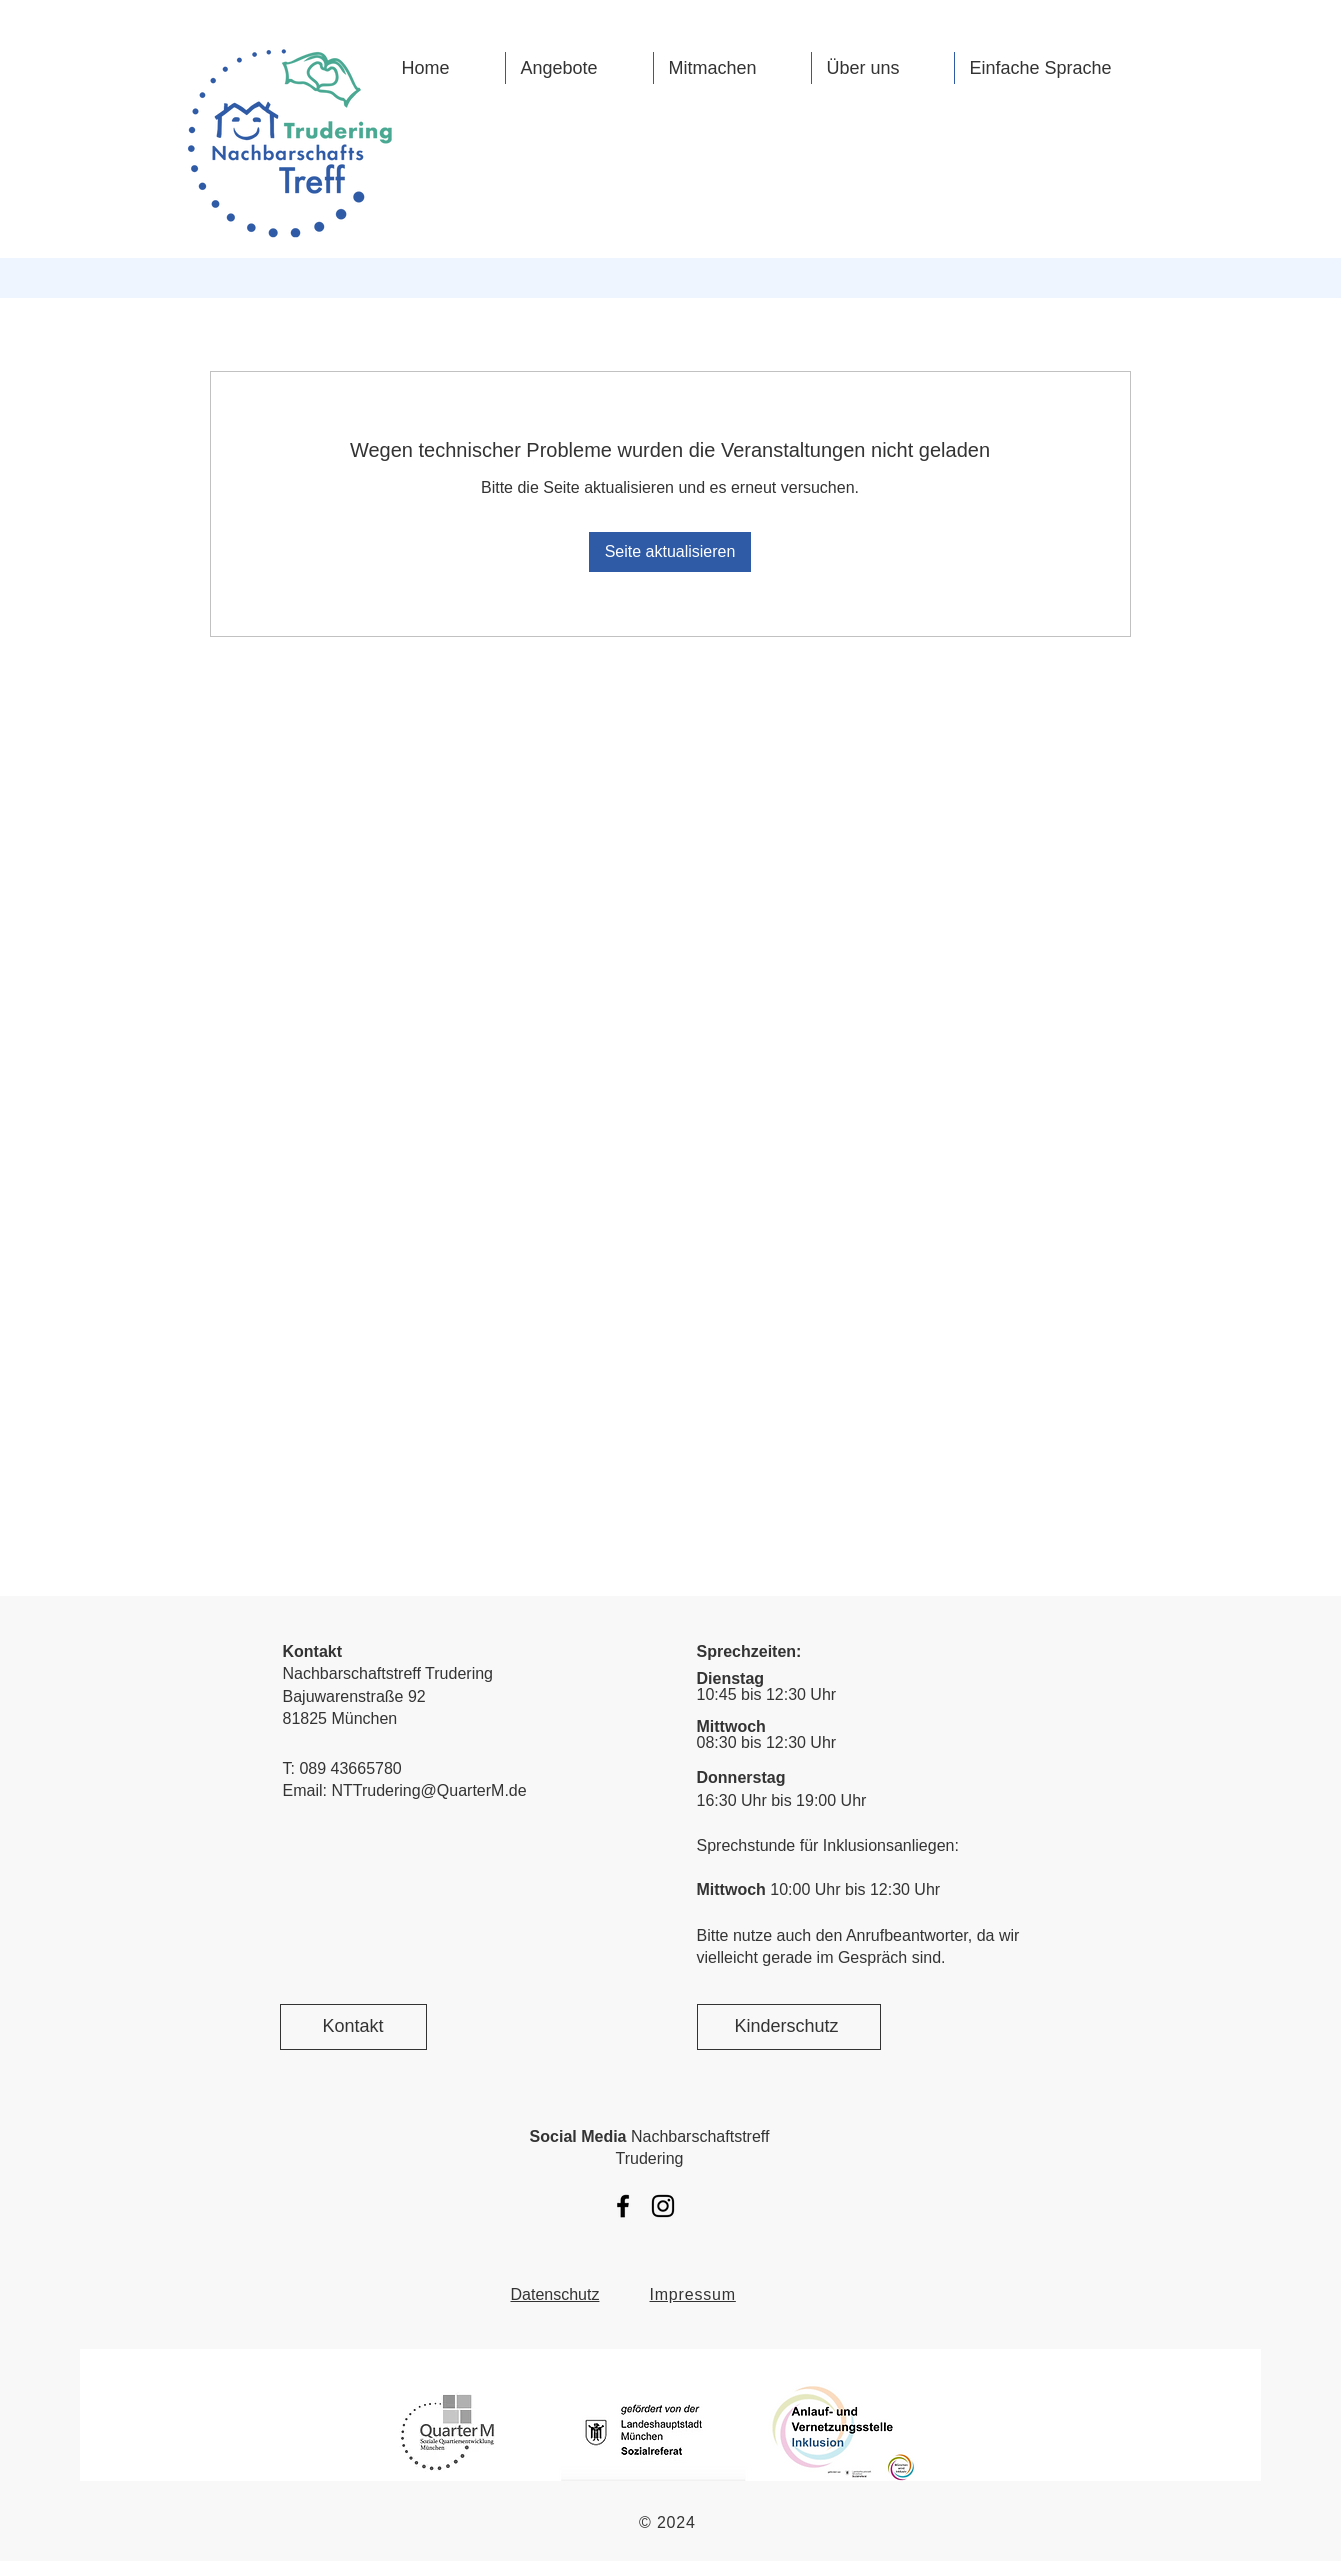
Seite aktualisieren (670, 551)
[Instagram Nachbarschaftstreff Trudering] (663, 2206)
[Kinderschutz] (789, 2027)
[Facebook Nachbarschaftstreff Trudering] (623, 2206)
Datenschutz (555, 2294)
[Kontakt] (353, 2027)
